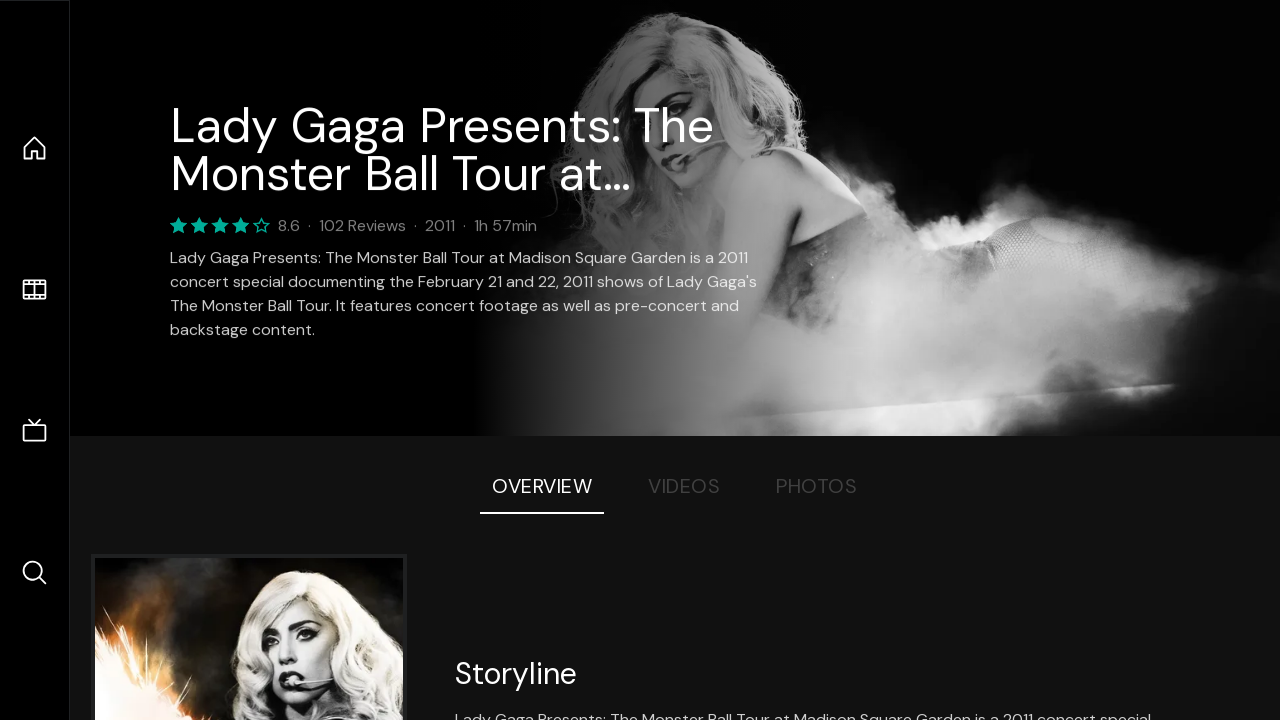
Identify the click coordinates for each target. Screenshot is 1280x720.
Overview (542, 486)
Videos (684, 486)
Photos (816, 486)
